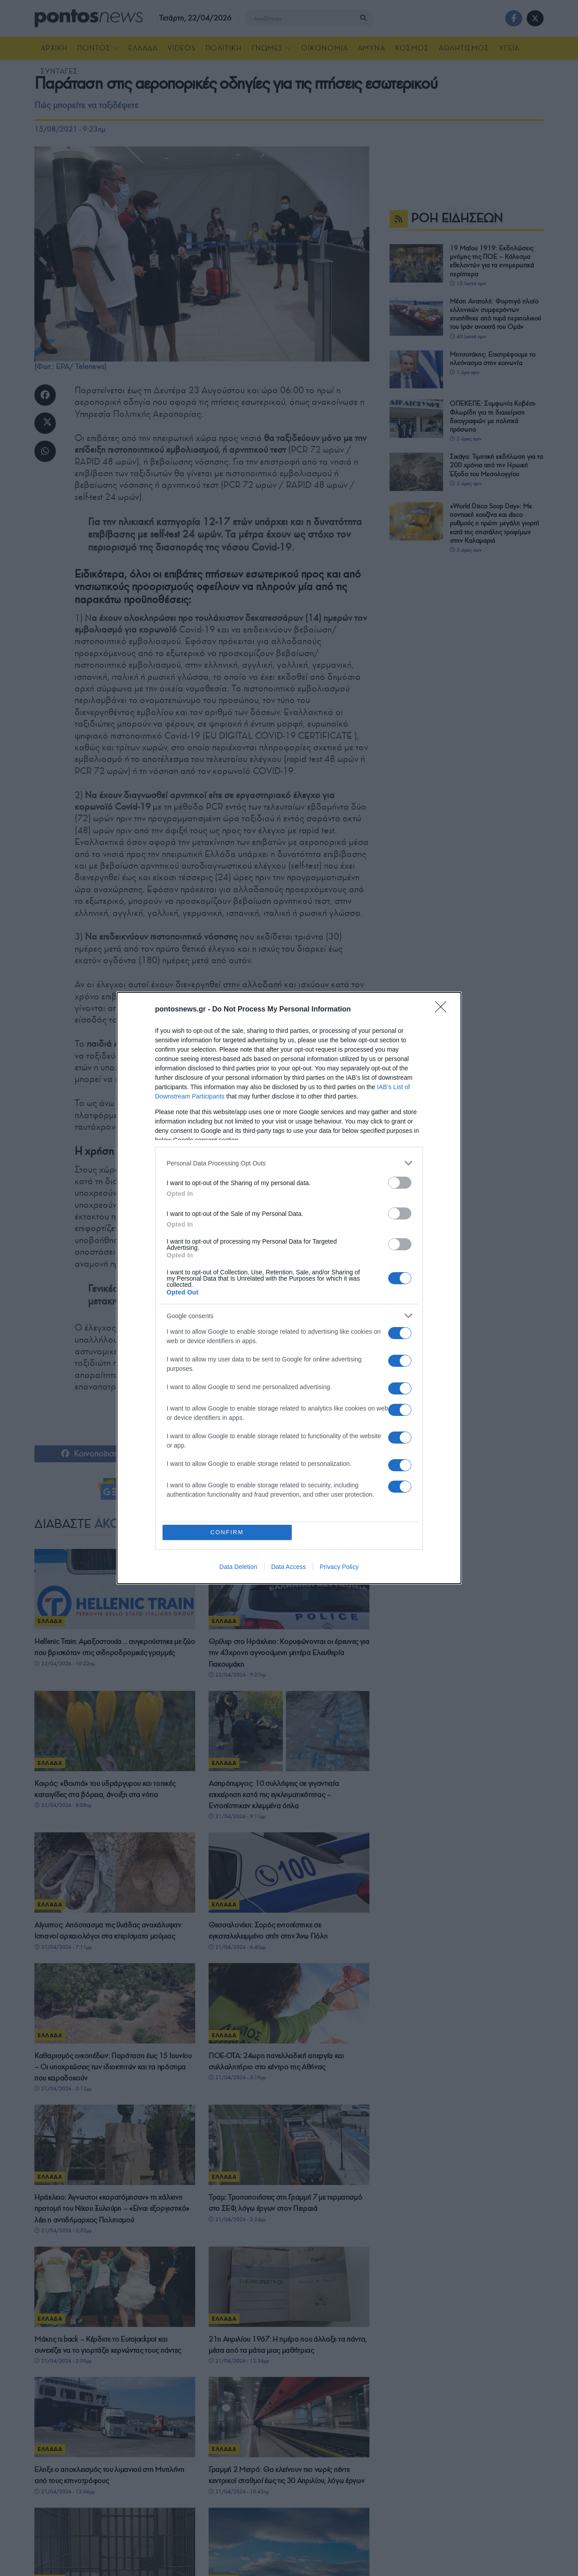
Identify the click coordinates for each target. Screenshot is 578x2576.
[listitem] (289, 1163)
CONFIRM (227, 1532)
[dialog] (289, 1288)
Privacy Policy (339, 1567)
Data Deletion (238, 1567)
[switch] (399, 1183)
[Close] (443, 1009)
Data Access (288, 1567)
